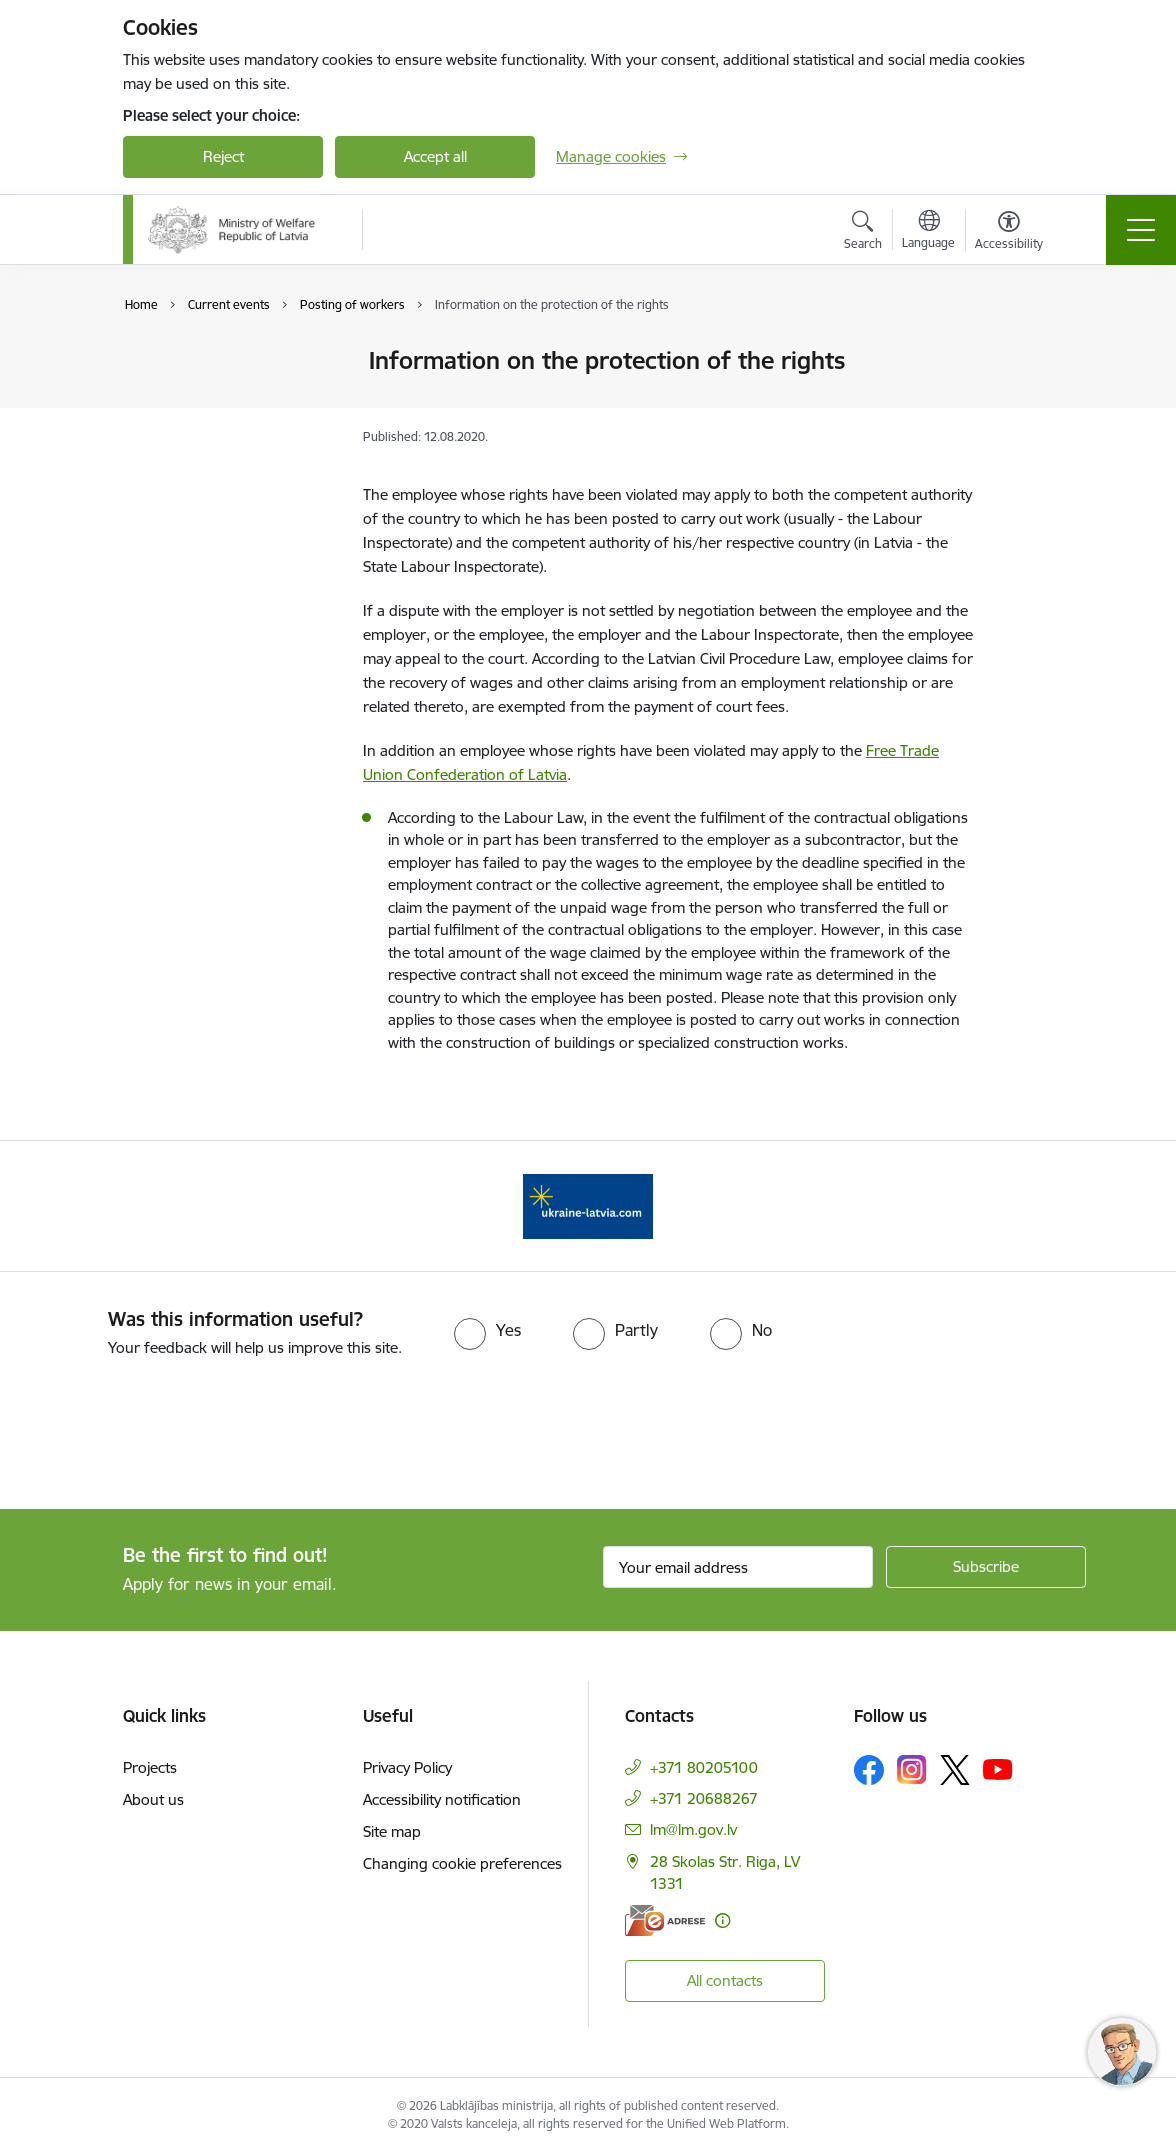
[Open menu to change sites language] (928, 232)
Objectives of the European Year (200, 404)
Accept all (435, 156)
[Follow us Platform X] (955, 1770)
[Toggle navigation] (1141, 230)
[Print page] (1025, 352)
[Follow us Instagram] (912, 1769)
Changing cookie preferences (462, 1863)
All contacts (725, 1980)
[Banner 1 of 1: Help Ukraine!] (588, 1204)
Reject (223, 156)
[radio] (487, 1330)
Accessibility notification (442, 1799)
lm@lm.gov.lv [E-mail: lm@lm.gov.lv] (693, 1829)
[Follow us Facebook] (869, 1770)
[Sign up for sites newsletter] (986, 1567)
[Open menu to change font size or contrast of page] (1009, 233)
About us (153, 1799)
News (162, 361)
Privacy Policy (407, 1767)
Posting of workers (208, 447)
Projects (150, 1767)
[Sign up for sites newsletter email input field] (738, 1567)
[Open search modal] (863, 233)
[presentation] (167, 1435)
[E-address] (665, 1920)
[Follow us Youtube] (998, 1769)
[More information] (722, 1920)
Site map (392, 1831)
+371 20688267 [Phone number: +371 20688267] (704, 1798)
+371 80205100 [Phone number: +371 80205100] (704, 1767)
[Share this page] (1025, 402)
